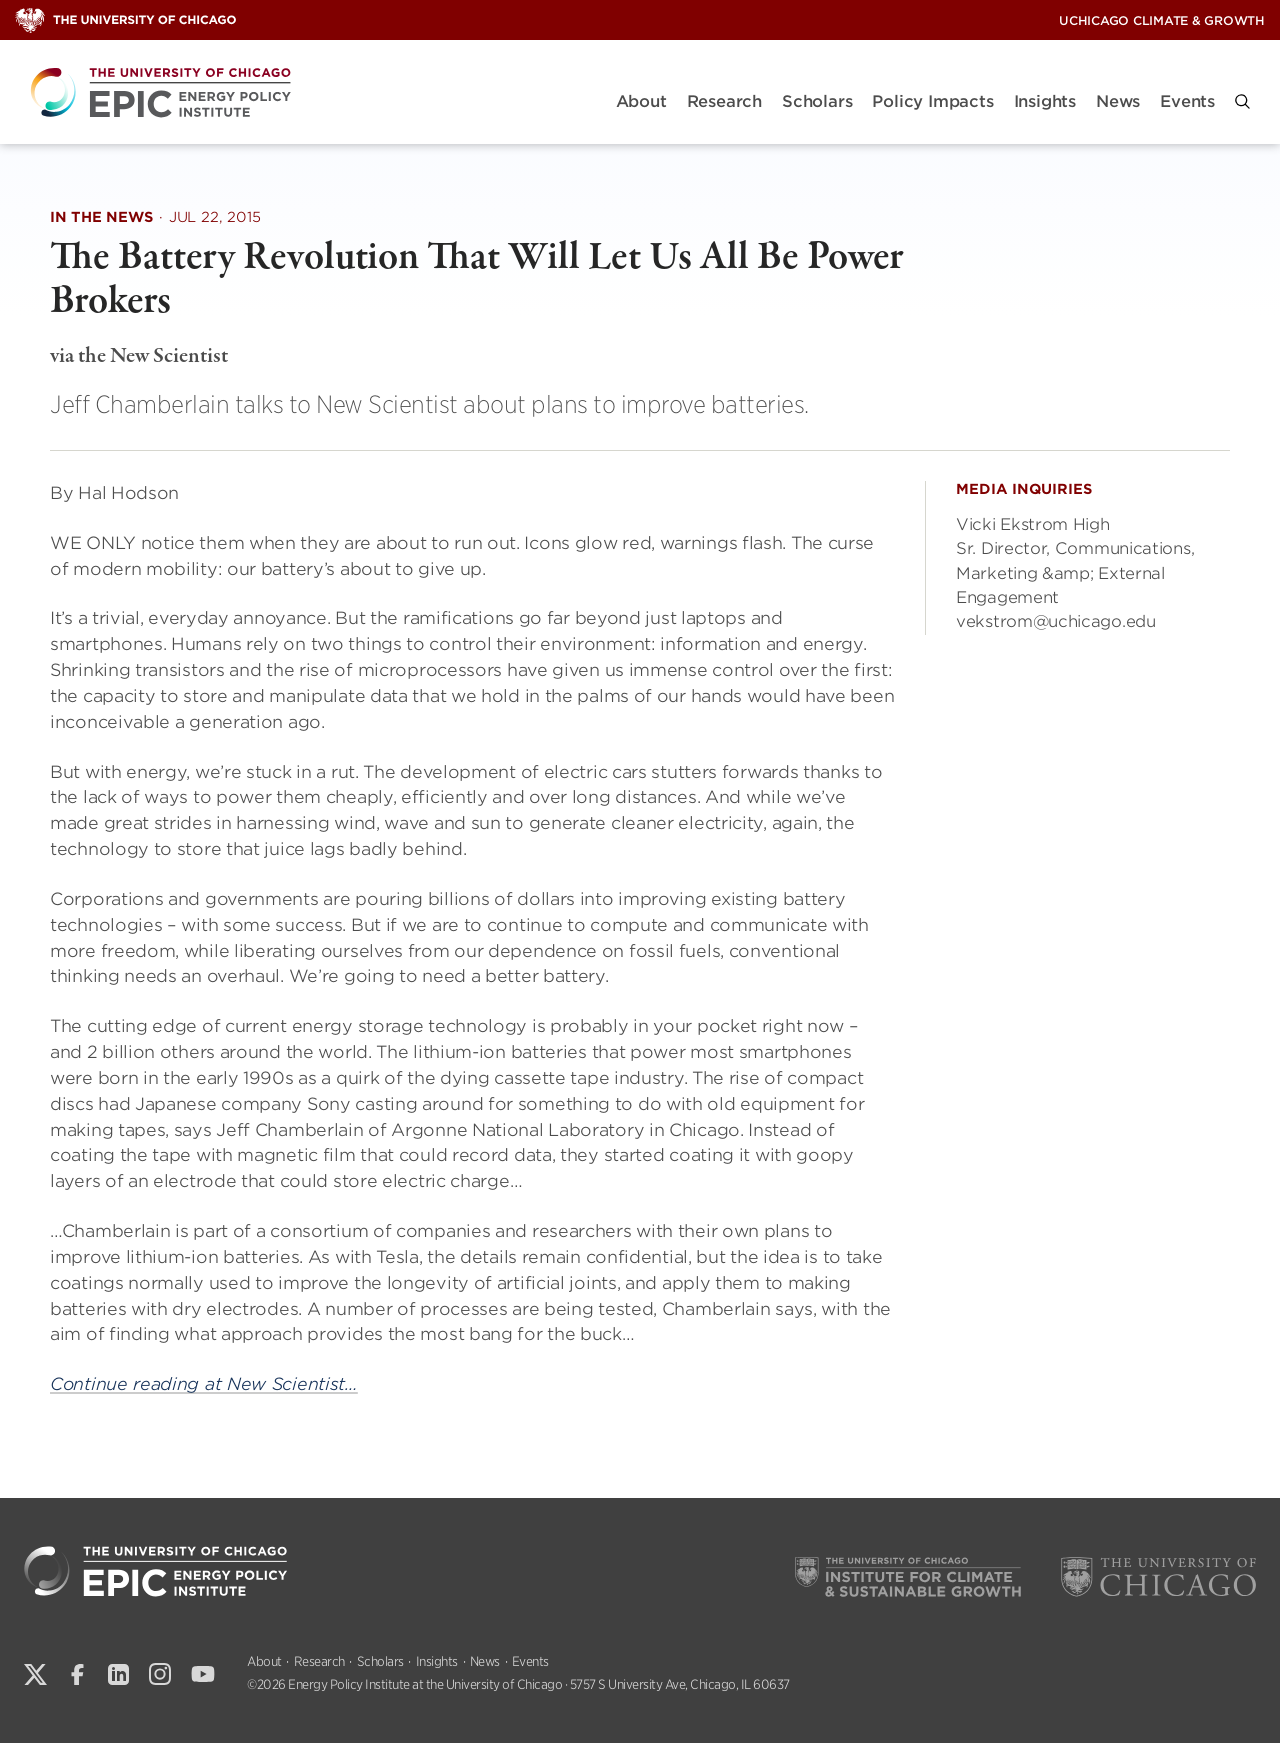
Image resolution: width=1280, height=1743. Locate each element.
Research (724, 101)
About (641, 101)
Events (1187, 101)
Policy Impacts (932, 101)
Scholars (817, 101)
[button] (1242, 101)
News (1118, 101)
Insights (1045, 101)
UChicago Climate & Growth (1162, 20)
